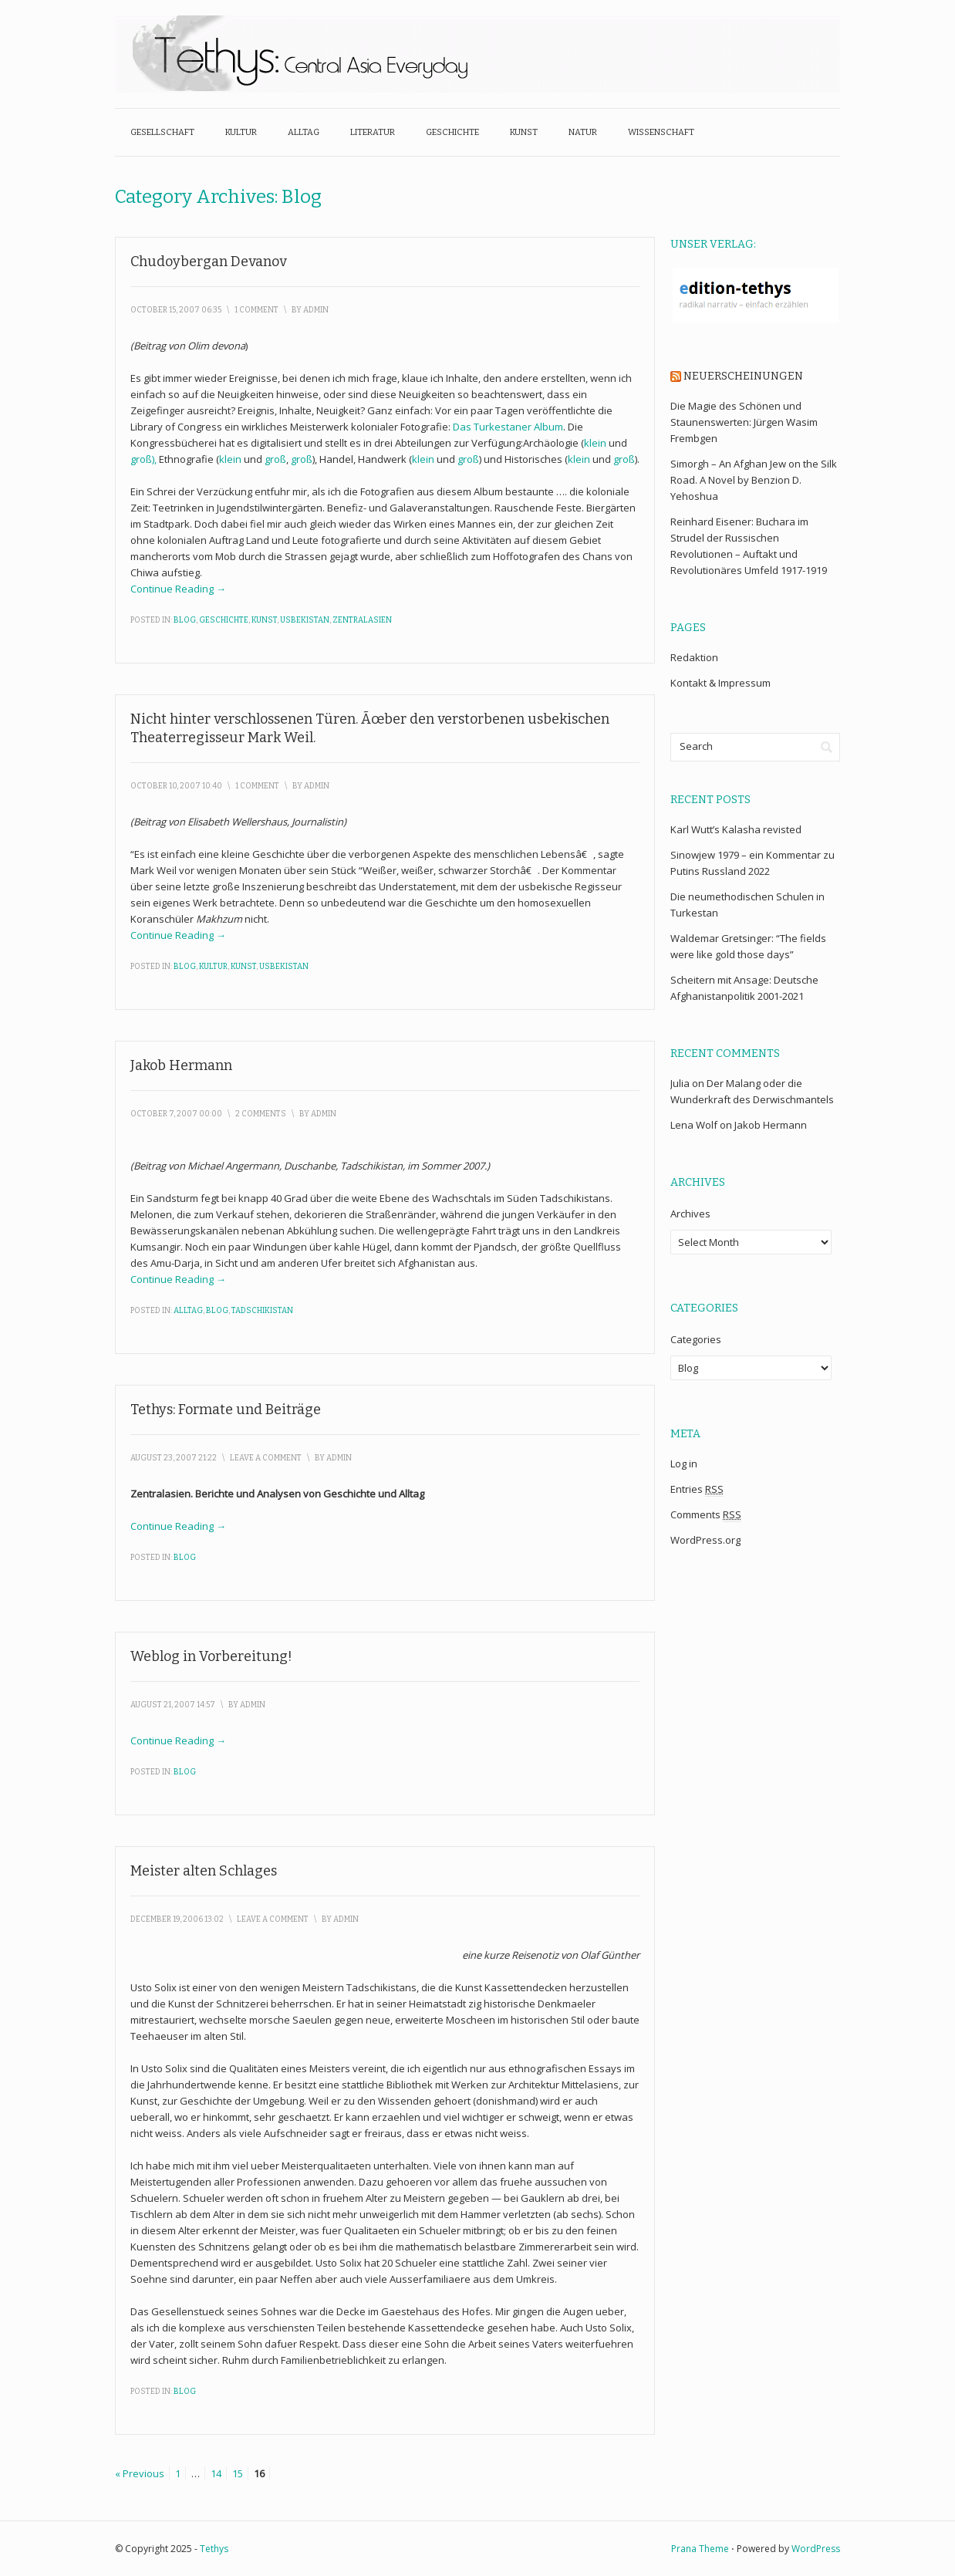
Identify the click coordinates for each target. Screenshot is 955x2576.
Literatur (372, 132)
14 (216, 2473)
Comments (705, 1514)
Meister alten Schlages (203, 1870)
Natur (583, 132)
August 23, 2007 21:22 (173, 1458)
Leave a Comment (266, 1458)
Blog (185, 620)
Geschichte (452, 132)
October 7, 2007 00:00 (176, 1114)
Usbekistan (304, 620)
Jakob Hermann (181, 1065)
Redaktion (694, 657)
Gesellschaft (162, 132)
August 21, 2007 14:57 (172, 1705)
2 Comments (260, 1114)
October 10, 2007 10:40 (176, 786)
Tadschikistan (262, 1310)
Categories (695, 1339)
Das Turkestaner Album (508, 427)
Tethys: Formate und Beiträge (225, 1409)
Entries (697, 1489)
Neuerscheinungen (743, 376)
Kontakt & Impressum (720, 683)
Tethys (214, 2548)
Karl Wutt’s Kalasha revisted (735, 829)
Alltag (303, 132)
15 (237, 2473)
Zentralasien (362, 620)
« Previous (139, 2473)
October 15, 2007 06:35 (175, 310)
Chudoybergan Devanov (208, 261)
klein (595, 443)
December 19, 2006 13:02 (177, 1919)
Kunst (524, 132)
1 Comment (256, 310)
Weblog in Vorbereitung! (211, 1656)
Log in (683, 1463)
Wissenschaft (661, 132)
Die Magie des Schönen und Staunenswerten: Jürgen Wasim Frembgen (744, 422)
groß (275, 459)
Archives (690, 1213)
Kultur (241, 132)
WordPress (815, 2548)
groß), (144, 459)
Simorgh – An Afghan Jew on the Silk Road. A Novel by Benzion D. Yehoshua (753, 480)
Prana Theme (700, 2548)
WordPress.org (705, 1540)
